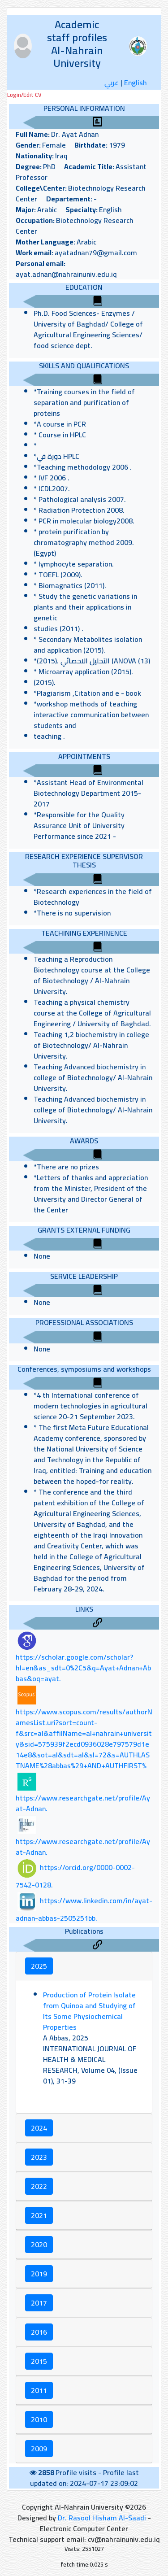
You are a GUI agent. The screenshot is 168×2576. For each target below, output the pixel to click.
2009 (39, 2448)
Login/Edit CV (24, 95)
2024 (39, 2128)
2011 (39, 2390)
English (135, 82)
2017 (39, 2303)
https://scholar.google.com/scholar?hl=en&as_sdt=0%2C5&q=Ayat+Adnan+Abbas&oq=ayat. (83, 1667)
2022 (39, 2186)
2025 (39, 1966)
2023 (39, 2157)
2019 (39, 2273)
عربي (111, 82)
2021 (39, 2215)
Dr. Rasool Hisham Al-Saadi (102, 2517)
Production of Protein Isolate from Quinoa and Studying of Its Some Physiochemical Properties (89, 2011)
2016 (39, 2332)
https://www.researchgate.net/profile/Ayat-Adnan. (83, 1803)
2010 (39, 2419)
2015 (39, 2361)
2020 (39, 2244)
